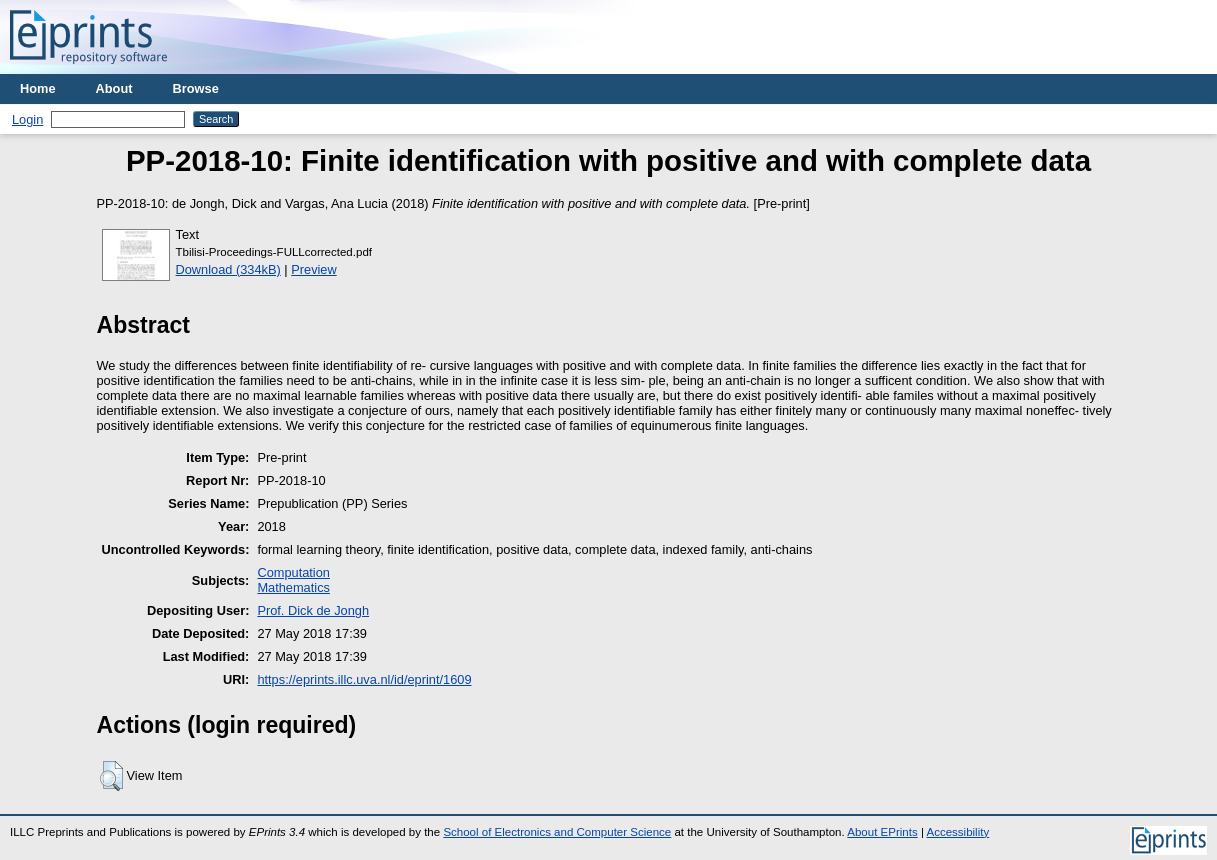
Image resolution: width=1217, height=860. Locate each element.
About (114, 88)
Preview (314, 269)
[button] (111, 776)
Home (38, 88)
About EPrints (882, 832)
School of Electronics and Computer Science (557, 832)
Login (27, 119)
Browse (196, 88)
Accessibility (957, 832)
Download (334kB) (228, 269)
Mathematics (293, 587)
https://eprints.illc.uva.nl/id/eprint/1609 (364, 679)
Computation (293, 572)
